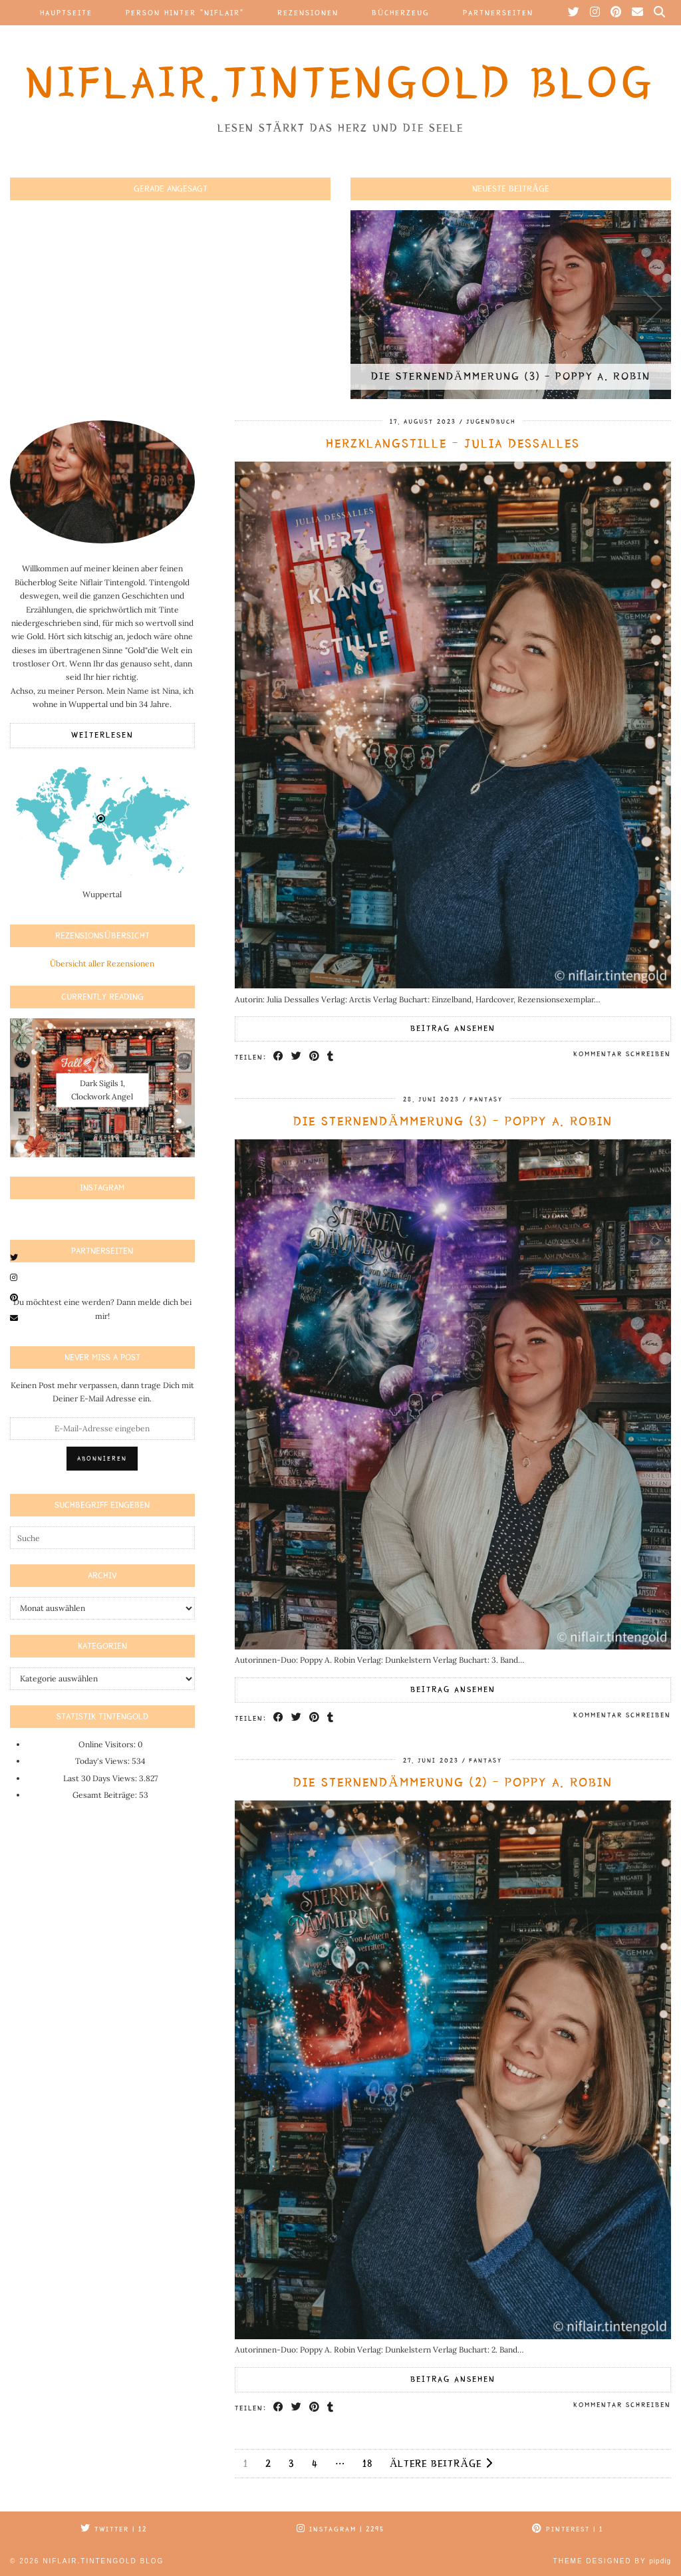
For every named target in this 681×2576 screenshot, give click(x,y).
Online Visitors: (108, 1744)
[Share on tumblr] (331, 1057)
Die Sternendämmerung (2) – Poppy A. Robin (452, 1782)
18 (367, 2463)
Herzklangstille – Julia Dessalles (453, 443)
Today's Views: (103, 1761)
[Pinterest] (616, 12)
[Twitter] (574, 12)
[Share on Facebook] (279, 1057)
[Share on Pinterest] (315, 1057)
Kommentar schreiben (622, 1054)
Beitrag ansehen (452, 1028)
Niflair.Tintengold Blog (340, 83)
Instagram (340, 2529)
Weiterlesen (102, 735)
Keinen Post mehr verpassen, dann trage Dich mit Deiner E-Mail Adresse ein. (102, 1391)
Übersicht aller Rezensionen (102, 963)
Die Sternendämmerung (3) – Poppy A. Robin (452, 1121)
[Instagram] (595, 12)
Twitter (113, 2529)
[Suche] (660, 12)
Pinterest (567, 2529)
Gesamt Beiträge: (105, 1795)
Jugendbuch (490, 421)
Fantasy (486, 1099)
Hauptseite (66, 13)
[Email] (638, 12)
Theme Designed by (612, 2561)
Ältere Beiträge (441, 2463)
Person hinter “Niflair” (185, 13)
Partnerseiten (498, 13)
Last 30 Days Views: (101, 1778)
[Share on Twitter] (297, 1057)
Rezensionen (308, 13)
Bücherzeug (401, 13)
